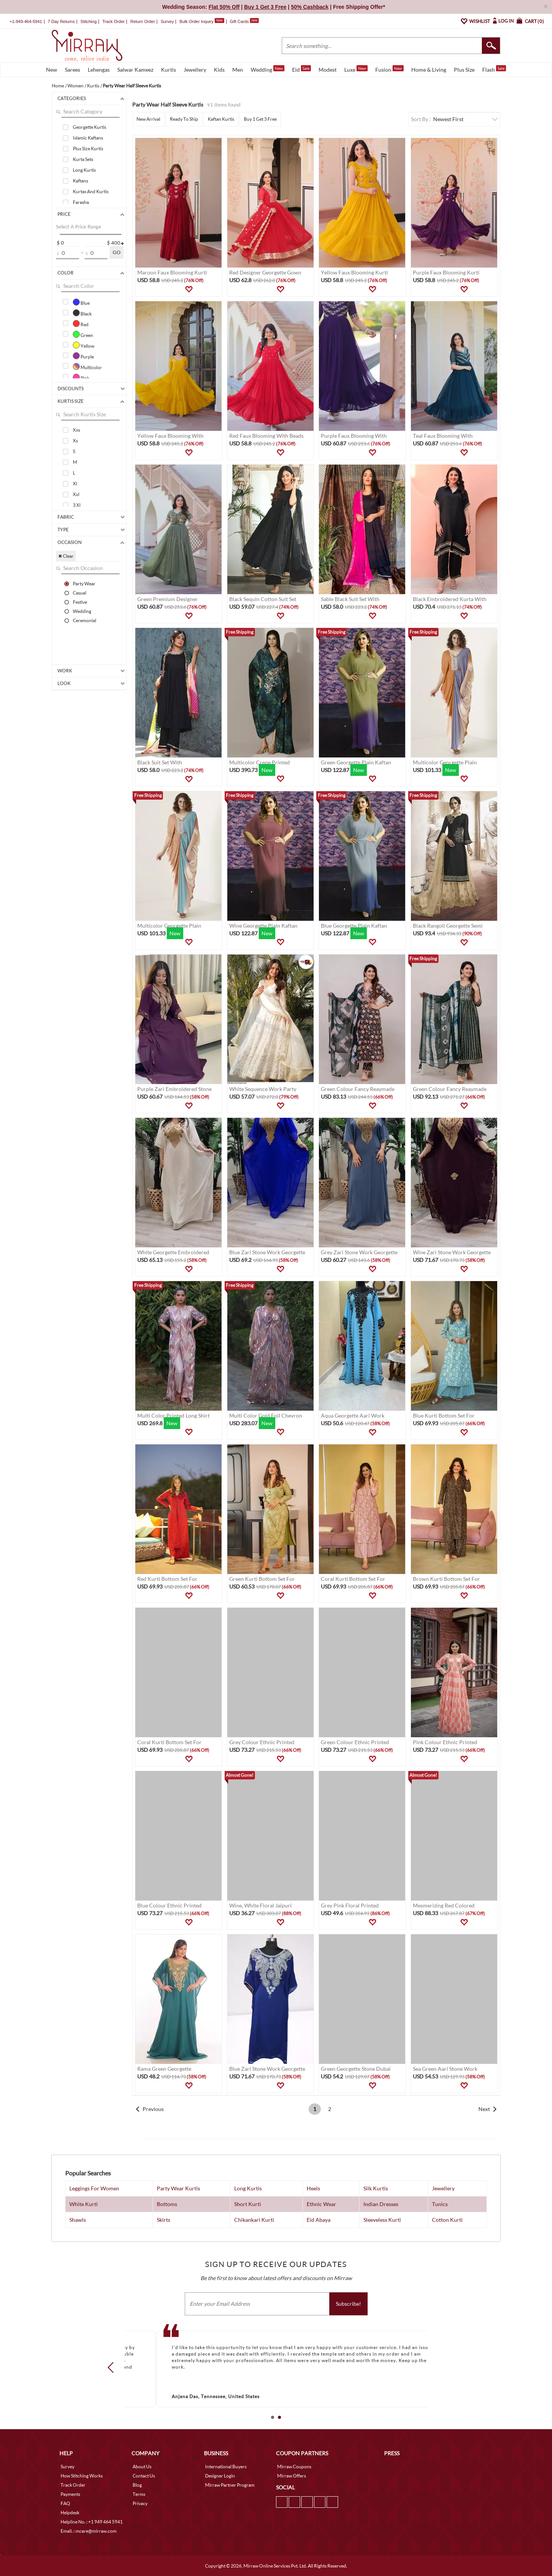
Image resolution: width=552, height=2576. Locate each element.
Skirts (163, 2219)
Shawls (77, 2219)
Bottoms (167, 2204)
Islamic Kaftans (88, 138)
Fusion (389, 69)
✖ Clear (66, 556)
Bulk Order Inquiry (196, 21)
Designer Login (220, 2476)
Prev (113, 2367)
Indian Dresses (380, 2204)
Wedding (267, 69)
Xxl (76, 494)
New (51, 69)
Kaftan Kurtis (221, 119)
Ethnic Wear (321, 2204)
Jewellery (195, 69)
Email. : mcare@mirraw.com (89, 2531)
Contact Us (144, 2476)
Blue (81, 302)
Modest (328, 69)
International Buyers (225, 2466)
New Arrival (148, 119)
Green (83, 334)
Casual (79, 592)
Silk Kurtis (375, 2188)
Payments (70, 2494)
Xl (75, 483)
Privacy (140, 2503)
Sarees (72, 69)
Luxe (356, 69)
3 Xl (76, 505)
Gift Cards (244, 21)
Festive (80, 602)
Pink (81, 377)
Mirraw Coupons (294, 2466)
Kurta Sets (83, 159)
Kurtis (168, 69)
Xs (75, 441)
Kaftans (80, 181)
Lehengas (99, 69)
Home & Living (428, 69)
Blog (137, 2485)
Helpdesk (70, 2512)
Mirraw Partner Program (230, 2485)
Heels (313, 2188)
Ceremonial (84, 620)
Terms (139, 2494)
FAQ (65, 2503)
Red (81, 323)
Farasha (81, 202)
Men (237, 69)
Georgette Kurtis (89, 127)
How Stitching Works (82, 2476)
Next (484, 2109)
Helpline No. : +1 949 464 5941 (92, 2522)
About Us (142, 2466)
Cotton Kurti (447, 2219)
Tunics (440, 2204)
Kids (219, 69)
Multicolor (87, 366)
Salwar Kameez (135, 69)
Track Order (113, 21)
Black (82, 312)
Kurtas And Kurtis (90, 191)
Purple (83, 355)
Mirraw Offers (291, 2476)
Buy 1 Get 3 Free (260, 119)
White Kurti (83, 2204)
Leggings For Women (94, 2188)
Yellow (83, 345)
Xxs (76, 430)
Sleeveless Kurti (382, 2219)
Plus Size (464, 69)
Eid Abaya (318, 2219)
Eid (301, 69)
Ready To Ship (184, 119)
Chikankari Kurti (254, 2219)
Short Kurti (247, 2204)
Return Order (142, 21)
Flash (494, 69)
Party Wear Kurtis (178, 2188)
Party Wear (84, 583)
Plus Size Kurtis (88, 148)
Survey (167, 21)
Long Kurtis (84, 170)
